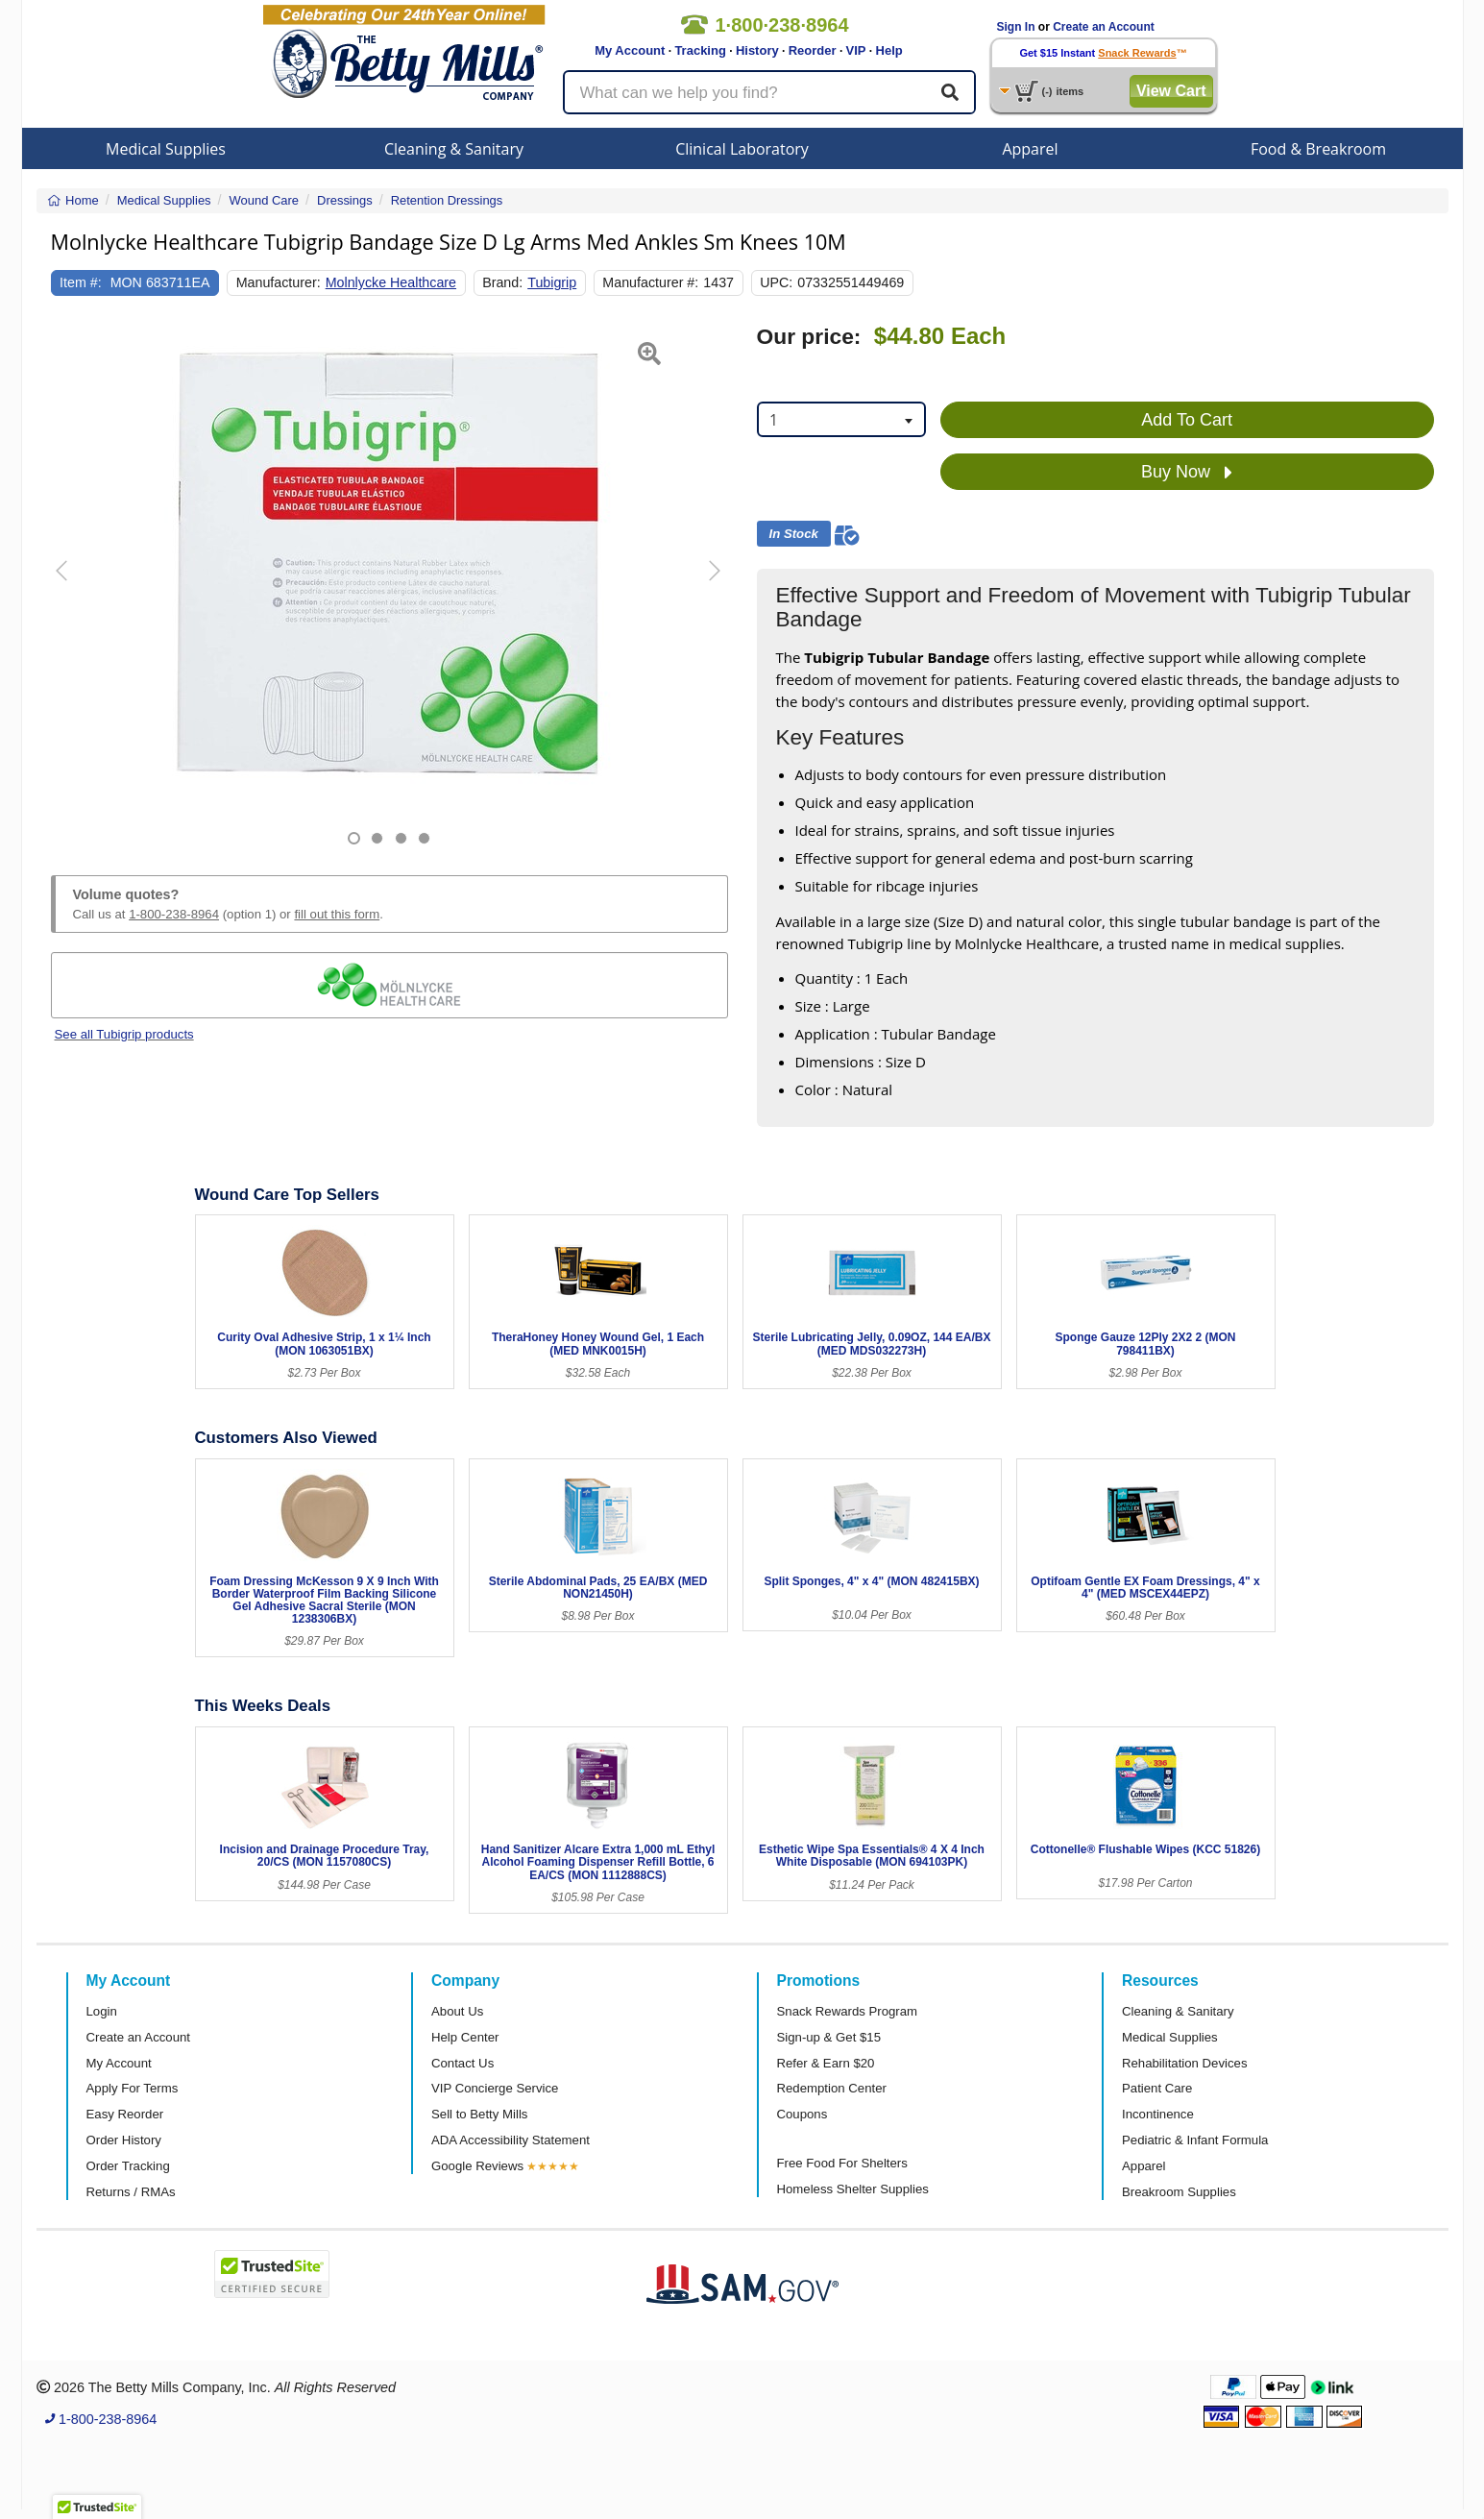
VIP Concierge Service (494, 2088)
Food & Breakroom (1318, 148)
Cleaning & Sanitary (453, 148)
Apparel (1030, 148)
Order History (123, 2140)
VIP (856, 50)
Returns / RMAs (131, 2192)
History (757, 50)
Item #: (81, 282)
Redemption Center (832, 2088)
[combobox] (841, 419)
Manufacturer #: (650, 282)
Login (101, 2011)
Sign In (1016, 27)
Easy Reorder (125, 2114)
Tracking (699, 50)
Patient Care (1157, 2088)
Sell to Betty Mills (479, 2114)
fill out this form (336, 914)
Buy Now (1186, 472)
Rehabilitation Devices (1184, 2063)
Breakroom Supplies (1179, 2192)
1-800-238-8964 (174, 914)
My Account (630, 50)
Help (889, 50)
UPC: (776, 282)
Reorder (813, 50)
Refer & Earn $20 (826, 2063)
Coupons (802, 2114)
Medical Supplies (166, 148)
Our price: (809, 337)
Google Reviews (477, 2166)
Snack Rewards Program (847, 2011)
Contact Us (462, 2063)
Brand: (502, 282)
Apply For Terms (132, 2088)
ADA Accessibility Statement (510, 2140)
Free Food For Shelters (842, 2163)
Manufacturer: (278, 282)
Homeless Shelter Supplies (853, 2189)
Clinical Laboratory (742, 148)
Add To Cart (1186, 419)
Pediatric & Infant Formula (1195, 2140)
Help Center (465, 2037)
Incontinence (1158, 2114)
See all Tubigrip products (124, 1034)
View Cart (1171, 91)
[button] (74, 584)
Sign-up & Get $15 (829, 2037)
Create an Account (1104, 27)
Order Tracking (128, 2166)
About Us (457, 2011)
